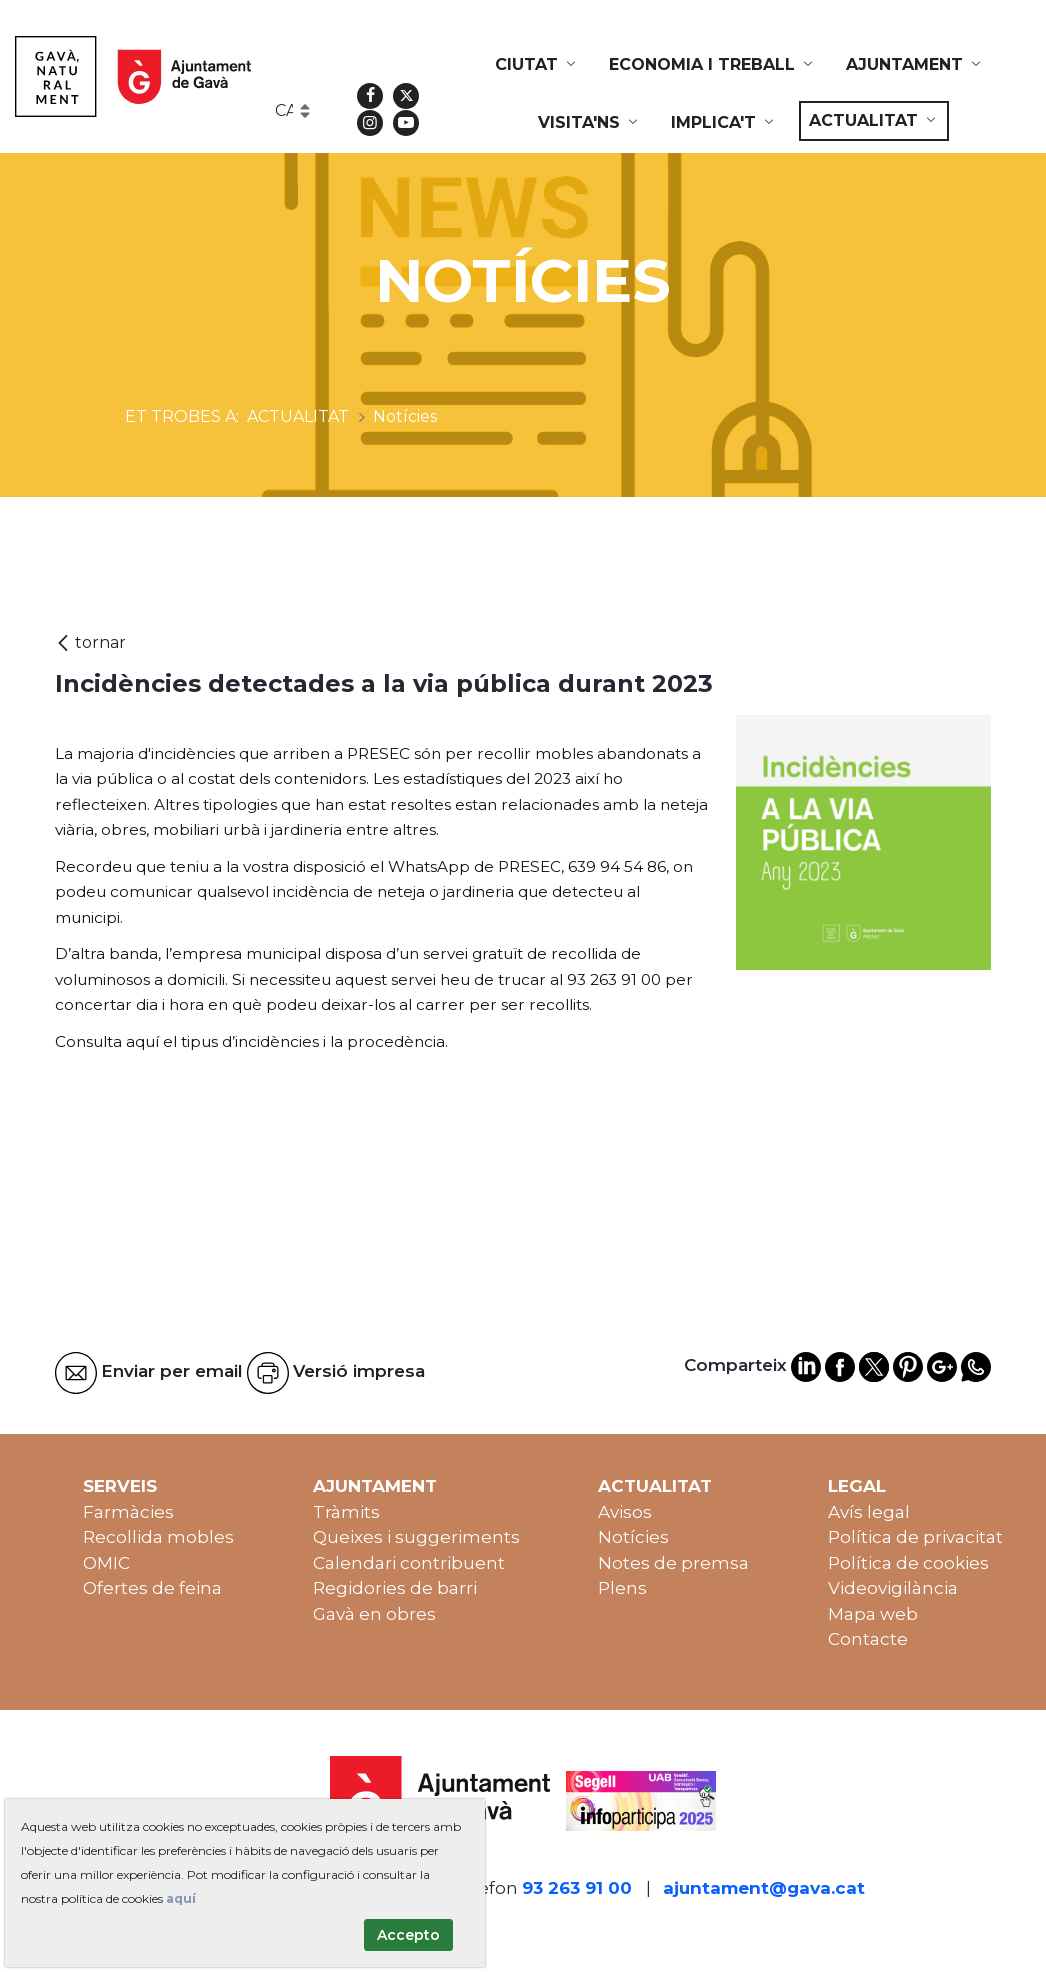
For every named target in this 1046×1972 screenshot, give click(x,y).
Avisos (625, 1512)
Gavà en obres (374, 1614)
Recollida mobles (158, 1537)
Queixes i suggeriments (416, 1537)
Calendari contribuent (409, 1563)
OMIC (106, 1563)
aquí (181, 1898)
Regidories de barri (395, 1588)
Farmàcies (128, 1512)
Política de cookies (908, 1563)
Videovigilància (893, 1588)
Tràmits (346, 1512)
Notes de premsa (673, 1563)
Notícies (633, 1537)
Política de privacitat (915, 1537)
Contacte (868, 1639)
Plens (622, 1588)
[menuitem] (537, 65)
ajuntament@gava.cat (764, 1888)
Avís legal (869, 1512)
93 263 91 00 (577, 1888)
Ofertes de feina (152, 1588)
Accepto (408, 1935)
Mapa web (873, 1614)
